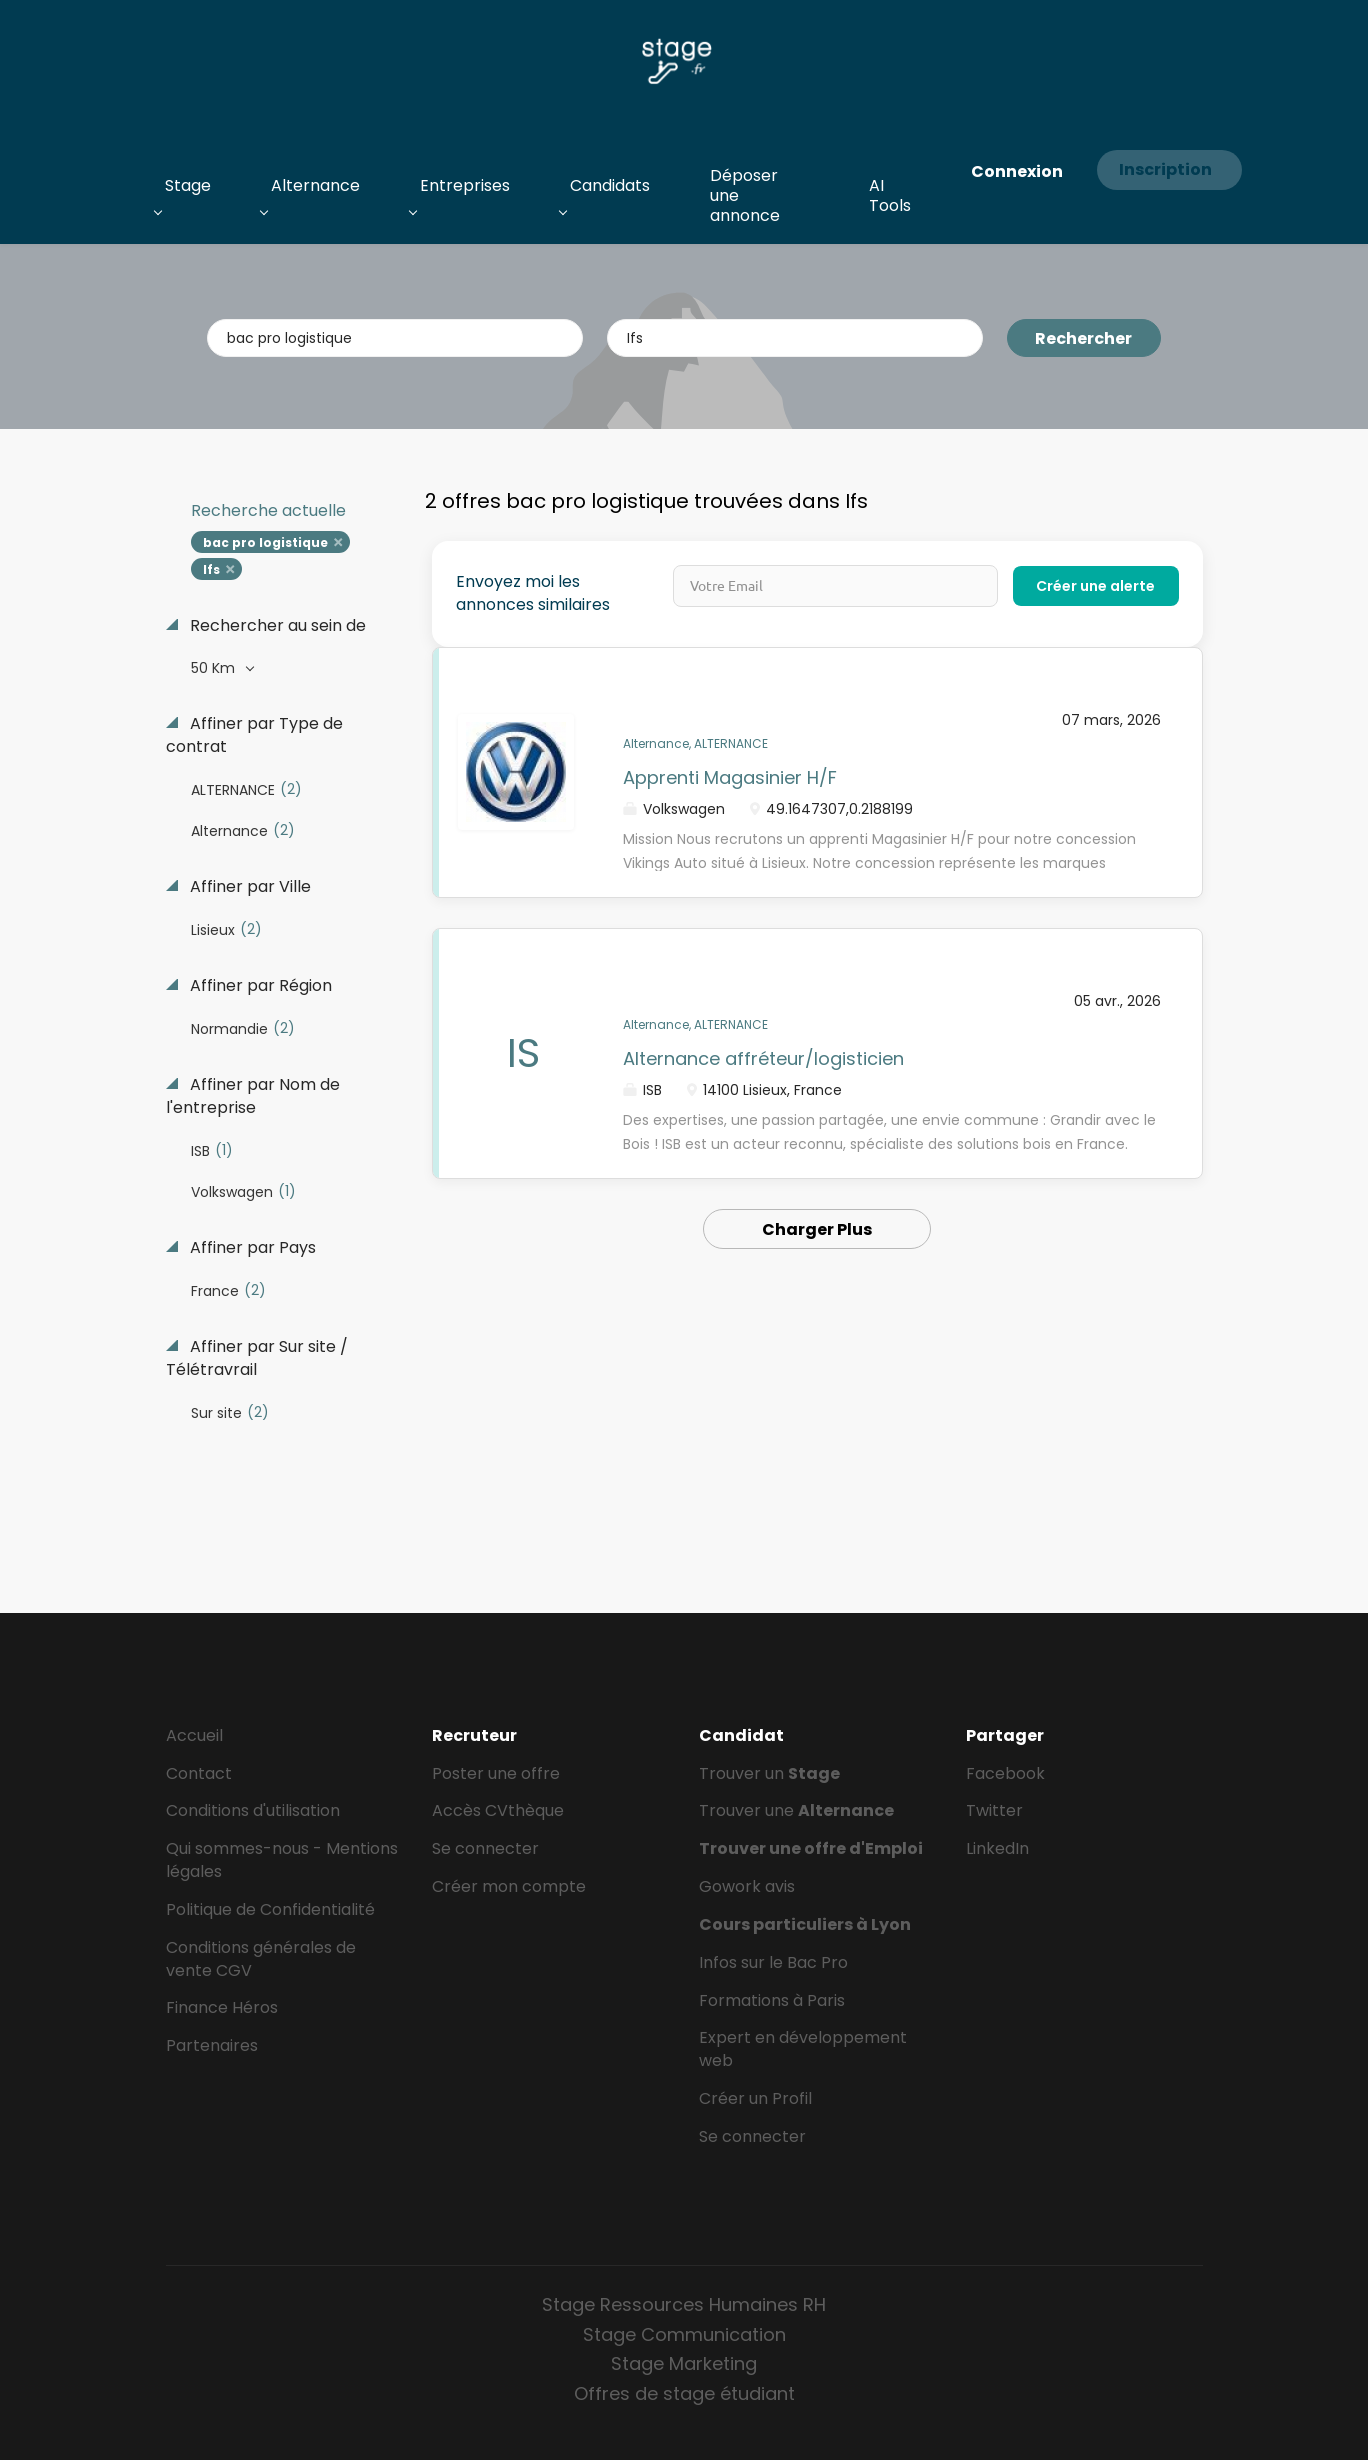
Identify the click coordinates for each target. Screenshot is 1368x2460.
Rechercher (1083, 338)
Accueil (194, 1735)
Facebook (1005, 1773)
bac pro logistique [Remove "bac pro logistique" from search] (265, 542)
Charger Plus (817, 1229)
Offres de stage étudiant (684, 2393)
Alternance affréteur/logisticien (763, 1058)
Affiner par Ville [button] (248, 887)
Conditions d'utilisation (253, 1810)
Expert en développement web (803, 2049)
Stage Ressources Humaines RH (684, 2304)
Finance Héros (222, 2007)
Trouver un (769, 1773)
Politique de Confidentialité (270, 1909)
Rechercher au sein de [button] (276, 626)
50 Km (215, 668)
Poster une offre (496, 1773)
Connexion (1017, 171)
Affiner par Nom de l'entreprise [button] (253, 1096)
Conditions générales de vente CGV (261, 1959)
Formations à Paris (772, 2000)
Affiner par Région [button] (259, 986)
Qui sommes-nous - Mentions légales (282, 1860)
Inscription (1165, 169)
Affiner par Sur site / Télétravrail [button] (257, 1358)
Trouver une (796, 1810)
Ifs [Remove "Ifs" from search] (211, 569)
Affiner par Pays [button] (251, 1248)
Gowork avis (747, 1886)
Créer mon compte (509, 1886)
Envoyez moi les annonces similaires (533, 593)
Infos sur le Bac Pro (773, 1962)
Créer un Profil (755, 2098)
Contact (199, 1773)
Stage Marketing (684, 2363)
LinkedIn (997, 1848)
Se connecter (485, 1848)
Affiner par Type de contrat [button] (254, 735)
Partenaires (212, 2045)
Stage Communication (684, 2334)
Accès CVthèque (498, 1810)
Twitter (994, 1810)
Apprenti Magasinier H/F (730, 777)
